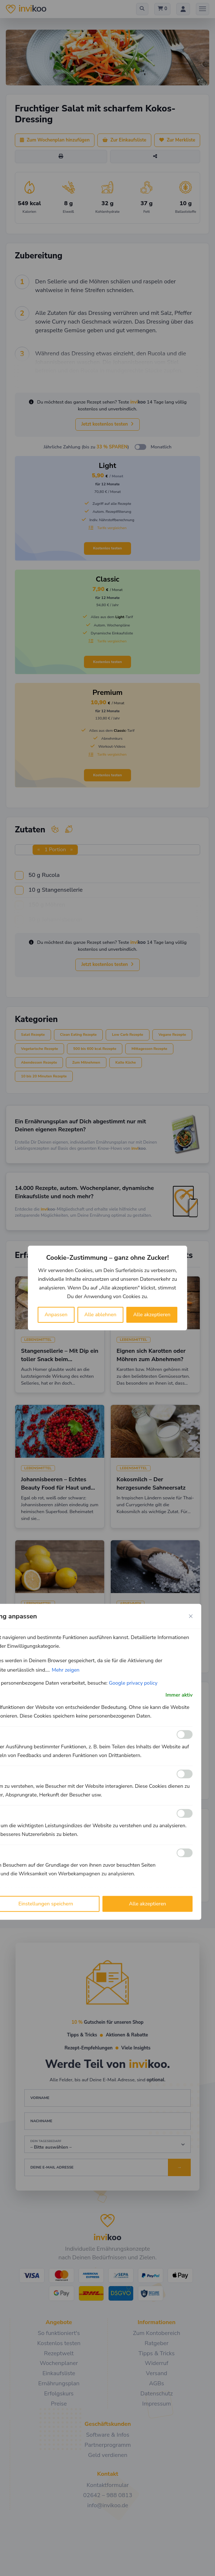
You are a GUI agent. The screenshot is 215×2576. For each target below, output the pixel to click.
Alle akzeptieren (151, 1314)
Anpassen (56, 1314)
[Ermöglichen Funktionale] (185, 1734)
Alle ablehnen (100, 1314)
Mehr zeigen (66, 1670)
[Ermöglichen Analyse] (185, 1774)
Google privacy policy (133, 1683)
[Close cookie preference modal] (191, 1616)
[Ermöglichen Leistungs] (185, 1813)
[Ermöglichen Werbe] (185, 1853)
